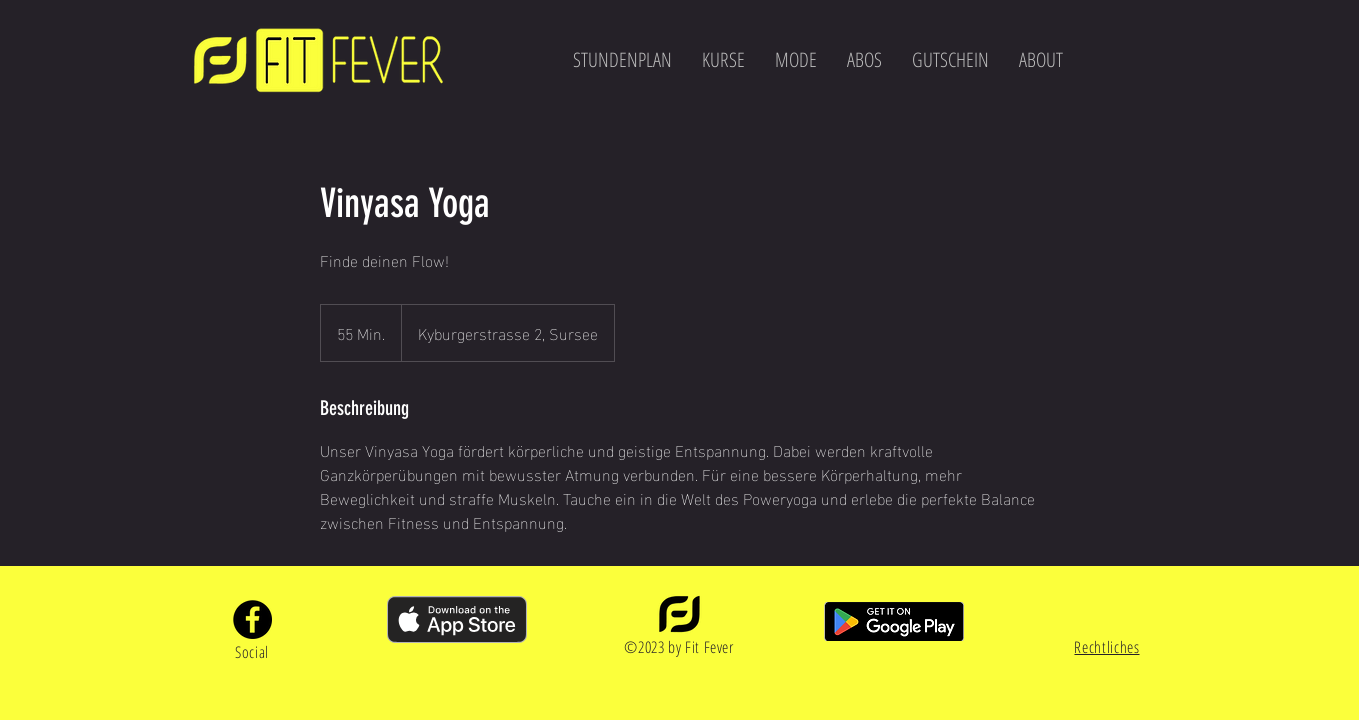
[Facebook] (252, 619)
